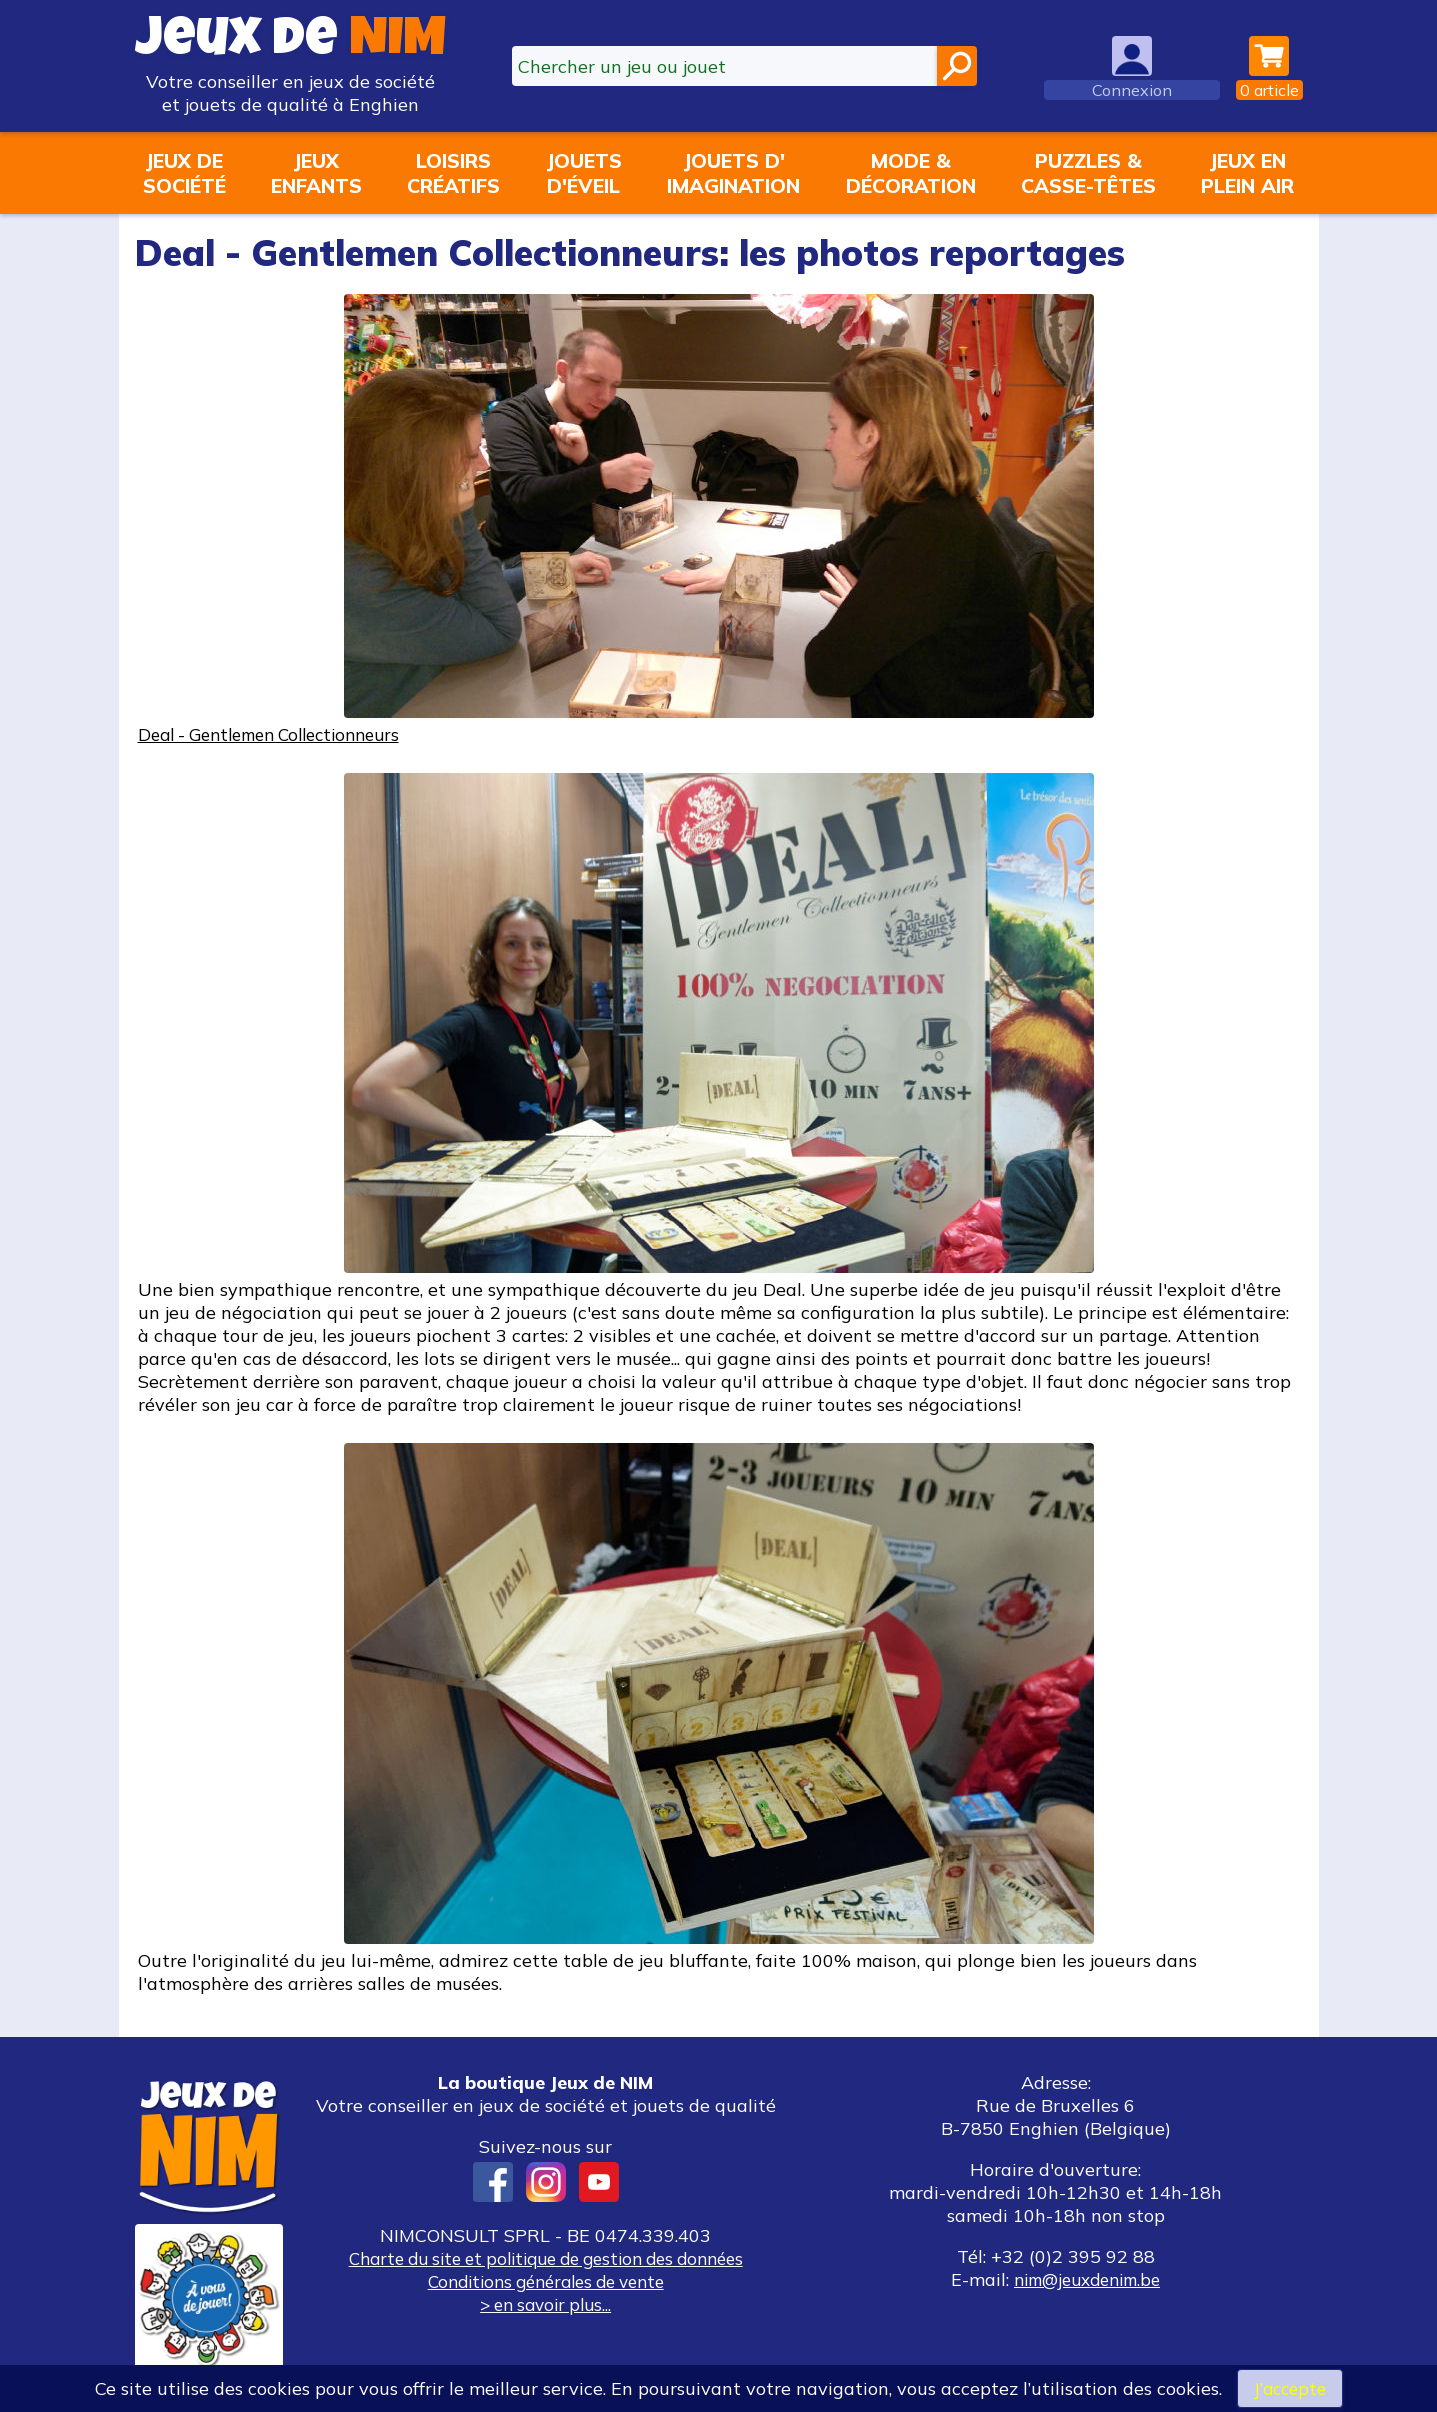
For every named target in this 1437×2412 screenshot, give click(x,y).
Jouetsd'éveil (584, 173)
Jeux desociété (184, 173)
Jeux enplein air (1247, 173)
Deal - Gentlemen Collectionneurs (281, 734)
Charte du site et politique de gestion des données (546, 2258)
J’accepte (1290, 2387)
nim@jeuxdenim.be (1087, 2279)
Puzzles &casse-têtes (1088, 173)
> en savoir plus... (546, 2304)
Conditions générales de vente (546, 2281)
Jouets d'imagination (733, 173)
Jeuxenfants (316, 173)
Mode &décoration (911, 173)
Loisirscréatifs (453, 173)
